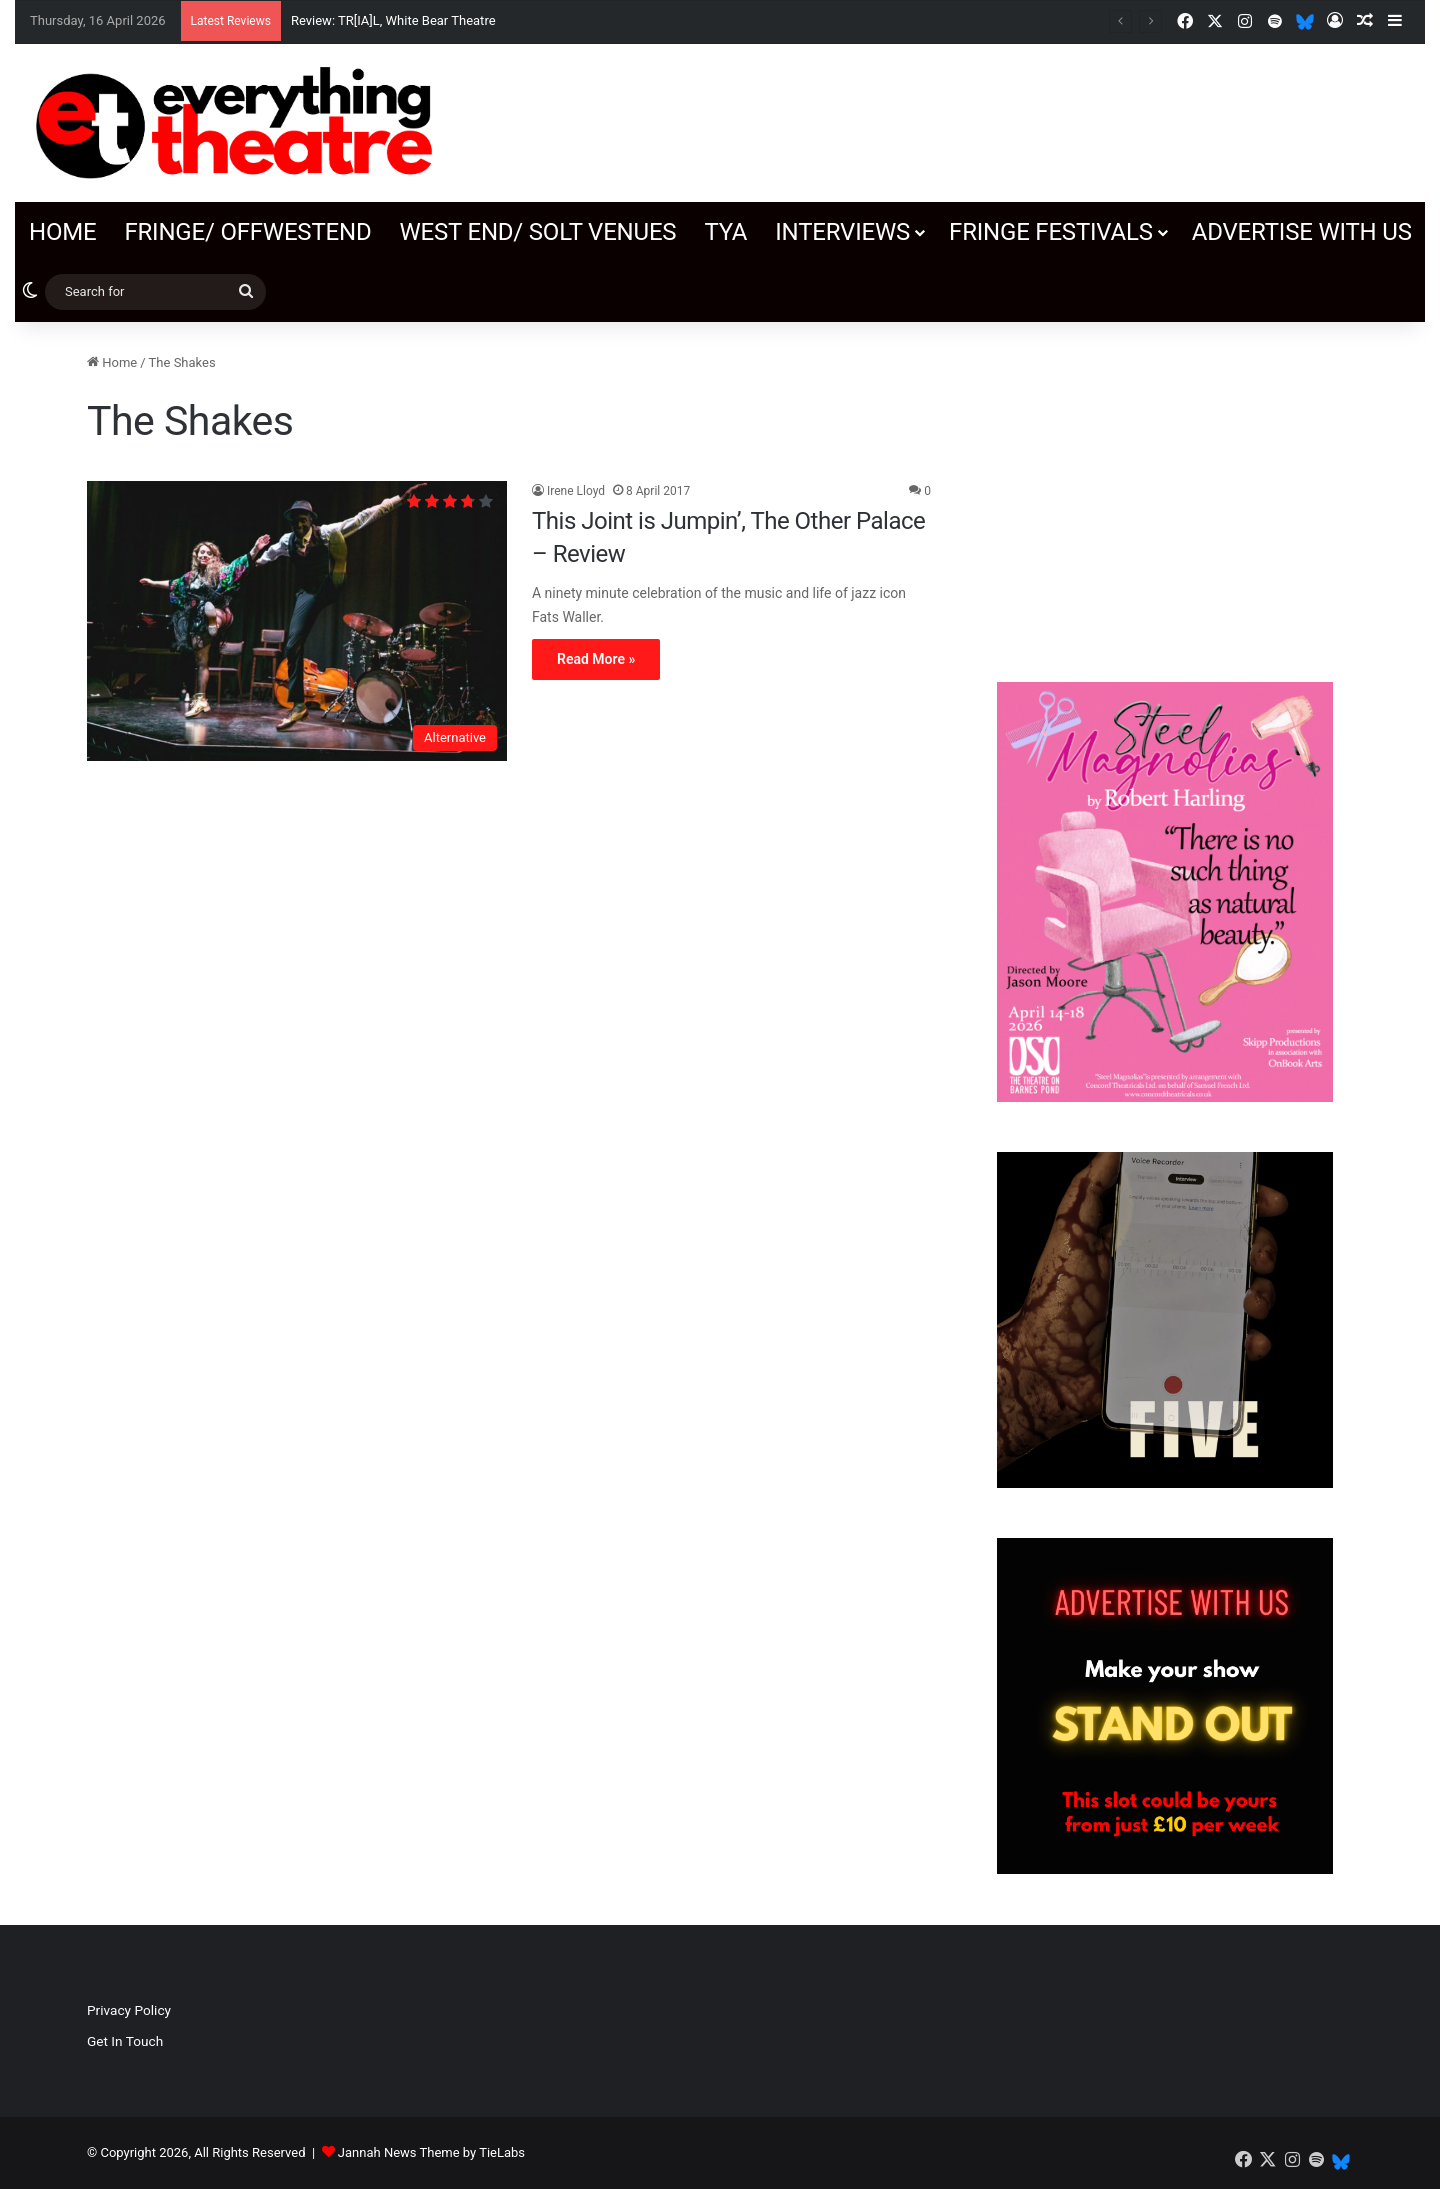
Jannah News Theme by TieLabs (431, 2152)
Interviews (842, 232)
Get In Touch (125, 2041)
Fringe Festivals (1051, 232)
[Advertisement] (1164, 492)
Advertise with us (1302, 232)
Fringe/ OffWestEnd (247, 232)
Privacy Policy (129, 2010)
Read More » (596, 659)
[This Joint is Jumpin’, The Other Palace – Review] (297, 621)
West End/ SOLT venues (537, 232)
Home (62, 232)
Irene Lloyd (576, 491)
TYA (725, 232)
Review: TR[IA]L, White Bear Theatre (393, 20)
